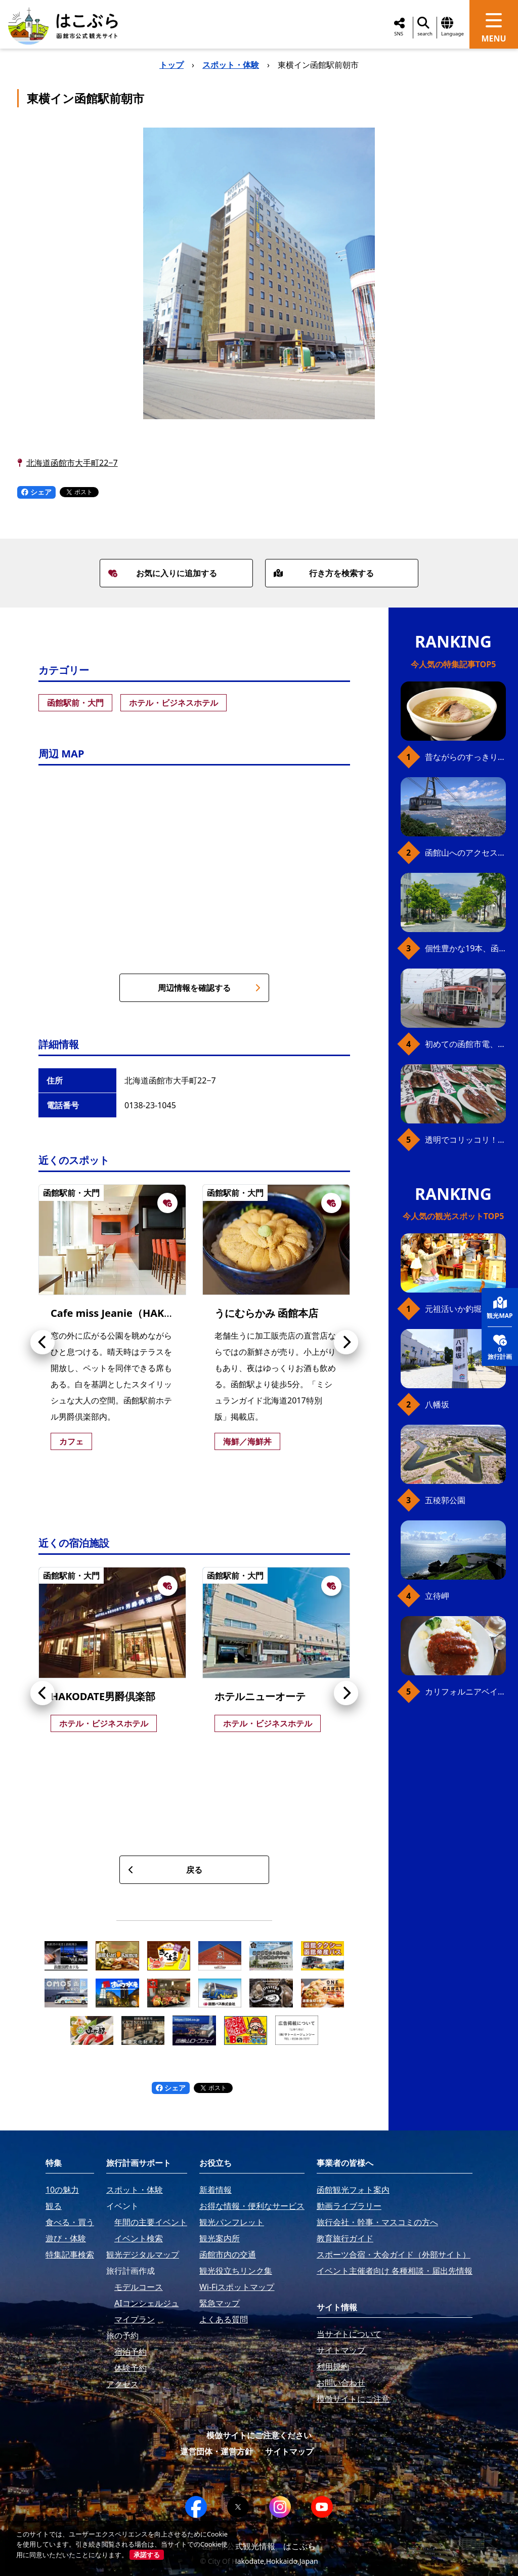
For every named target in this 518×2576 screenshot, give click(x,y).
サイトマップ (289, 2451)
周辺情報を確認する (209, 988)
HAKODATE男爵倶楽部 (103, 1696)
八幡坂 (437, 1404)
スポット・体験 (230, 64)
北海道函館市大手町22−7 (72, 462)
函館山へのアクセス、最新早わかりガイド (465, 852)
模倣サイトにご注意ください (259, 2435)
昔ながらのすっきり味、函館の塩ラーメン (465, 756)
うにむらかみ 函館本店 (266, 1313)
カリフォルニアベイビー (465, 1691)
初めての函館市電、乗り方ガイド (465, 1044)
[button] (42, 1342)
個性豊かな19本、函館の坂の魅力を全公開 (465, 948)
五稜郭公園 (445, 1500)
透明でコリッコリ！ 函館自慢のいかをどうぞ (465, 1139)
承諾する (147, 2554)
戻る (165, 1870)
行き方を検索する (324, 573)
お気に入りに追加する (162, 573)
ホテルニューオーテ (260, 1696)
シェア (36, 492)
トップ (171, 64)
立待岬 (437, 1595)
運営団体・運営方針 (216, 2451)
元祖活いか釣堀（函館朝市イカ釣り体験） (465, 1308)
